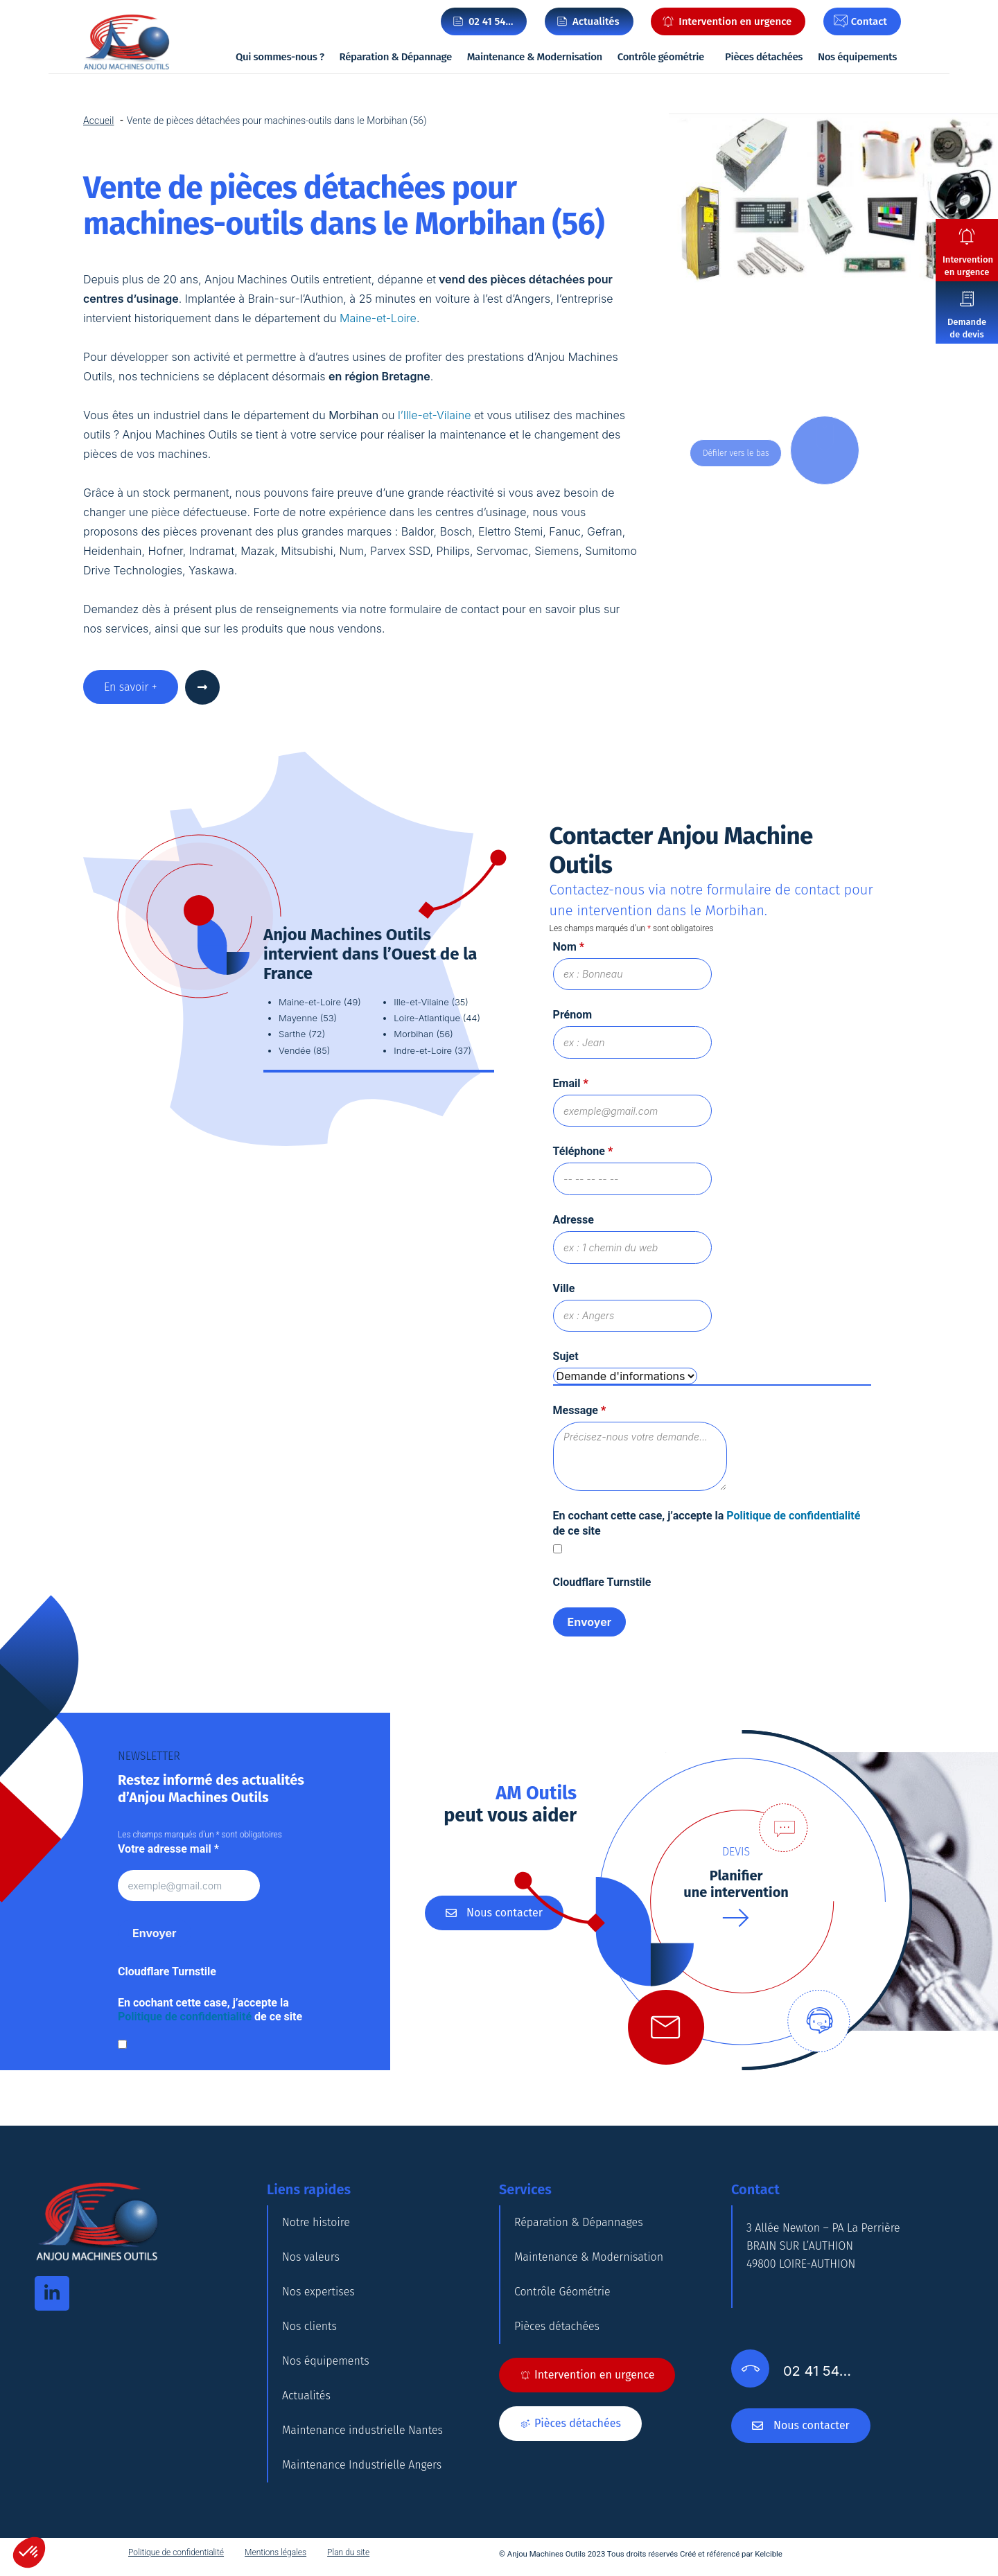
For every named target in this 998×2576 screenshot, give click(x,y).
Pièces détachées (764, 57)
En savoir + (130, 687)
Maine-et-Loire (377, 318)
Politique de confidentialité (793, 1515)
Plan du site (348, 2552)
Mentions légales (275, 2552)
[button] (29, 2552)
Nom (568, 946)
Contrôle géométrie (661, 57)
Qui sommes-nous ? (280, 57)
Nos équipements (857, 57)
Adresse (573, 1219)
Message (579, 1410)
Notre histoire (316, 2222)
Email (570, 1083)
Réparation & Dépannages (578, 2222)
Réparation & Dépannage (396, 57)
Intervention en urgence (968, 265)
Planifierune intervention (736, 1883)
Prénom (573, 1014)
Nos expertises (318, 2291)
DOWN (827, 450)
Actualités (306, 2395)
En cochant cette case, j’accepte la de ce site (210, 2009)
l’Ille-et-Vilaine (434, 415)
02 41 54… (491, 21)
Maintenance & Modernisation (534, 57)
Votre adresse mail (168, 1848)
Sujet (566, 1356)
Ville (564, 1288)
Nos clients (309, 2326)
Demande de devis (966, 328)
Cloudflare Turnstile (602, 1582)
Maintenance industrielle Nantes (362, 2430)
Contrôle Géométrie (562, 2291)
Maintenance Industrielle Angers (361, 2464)
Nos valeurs (311, 2257)
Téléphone (583, 1151)
